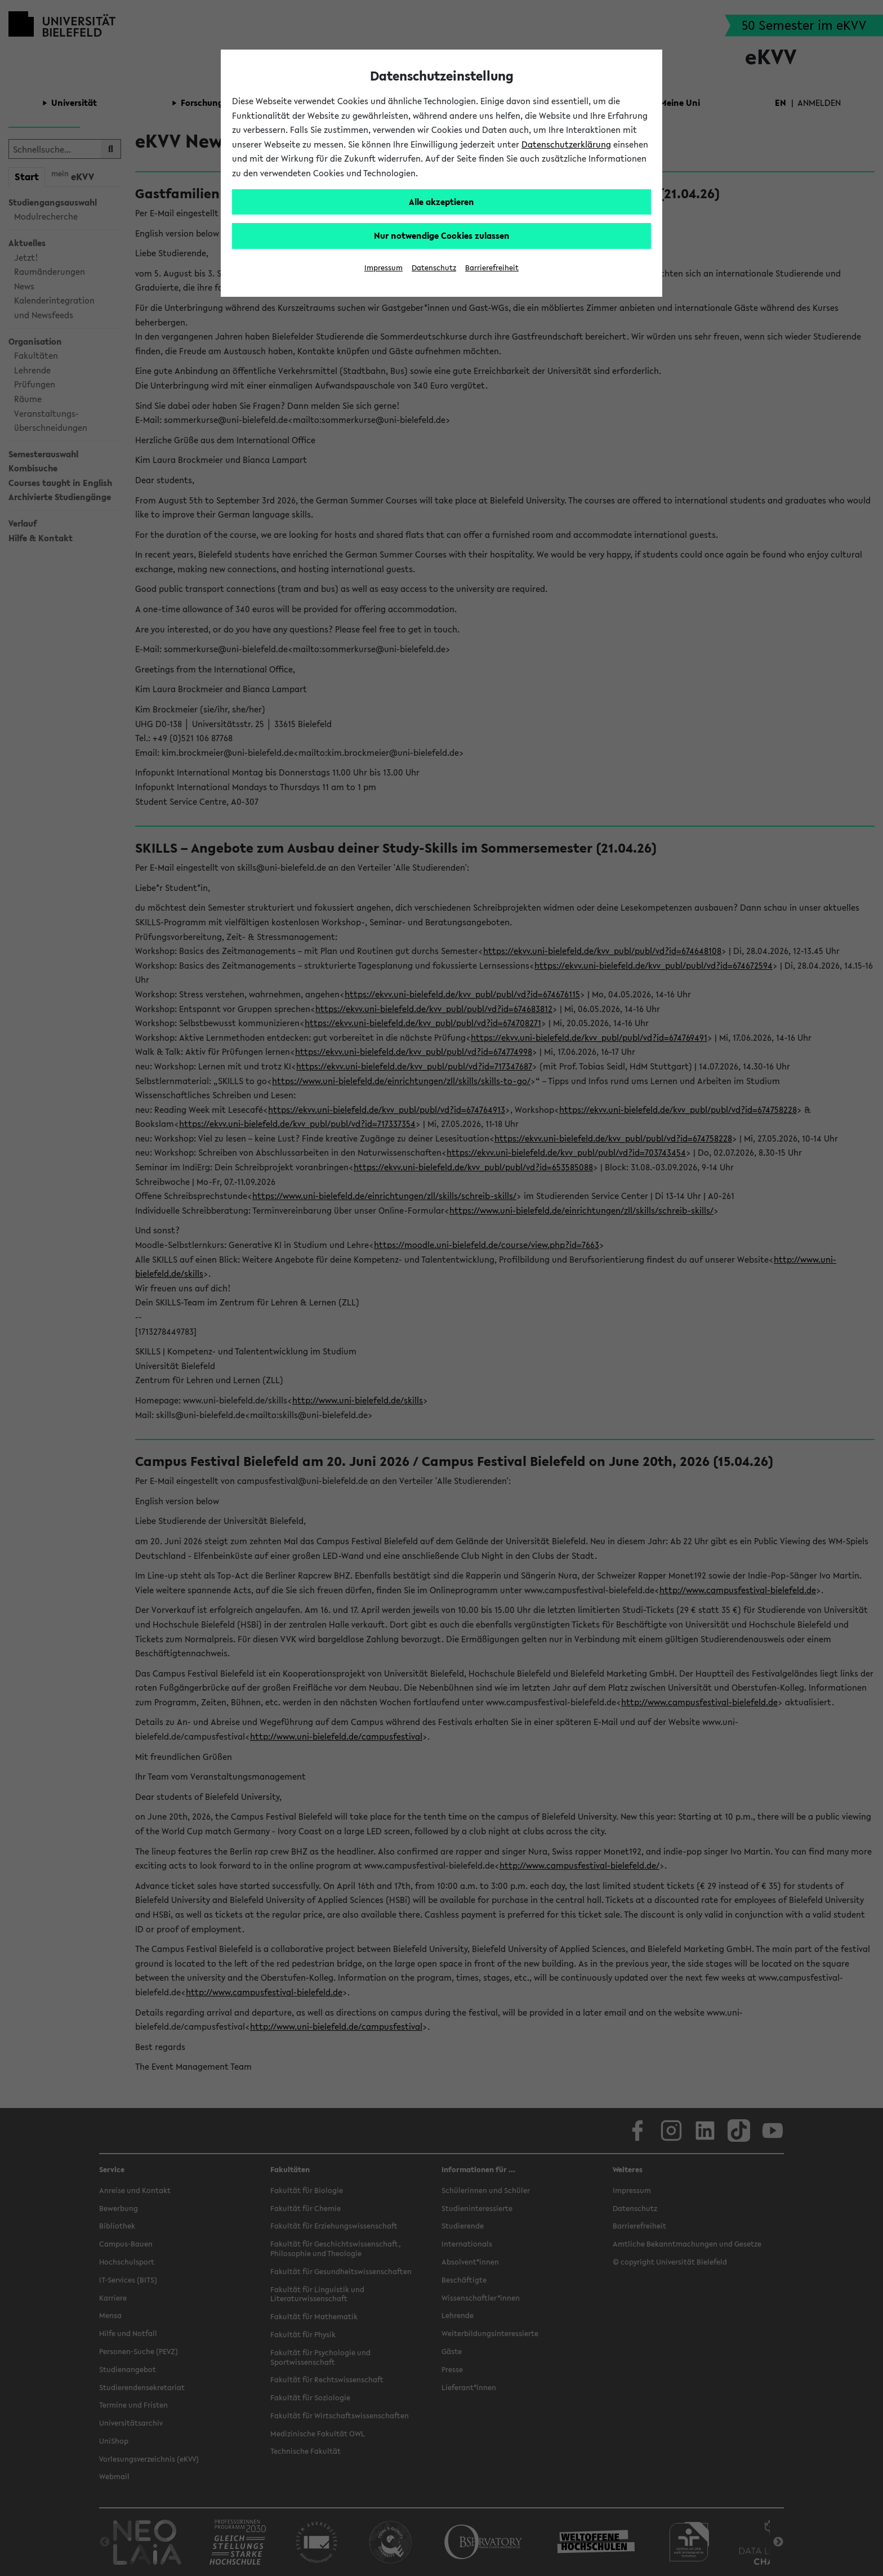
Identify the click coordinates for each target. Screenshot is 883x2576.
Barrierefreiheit (492, 267)
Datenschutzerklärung (566, 144)
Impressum (383, 267)
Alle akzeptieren (441, 201)
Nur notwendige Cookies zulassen (442, 235)
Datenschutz (434, 267)
